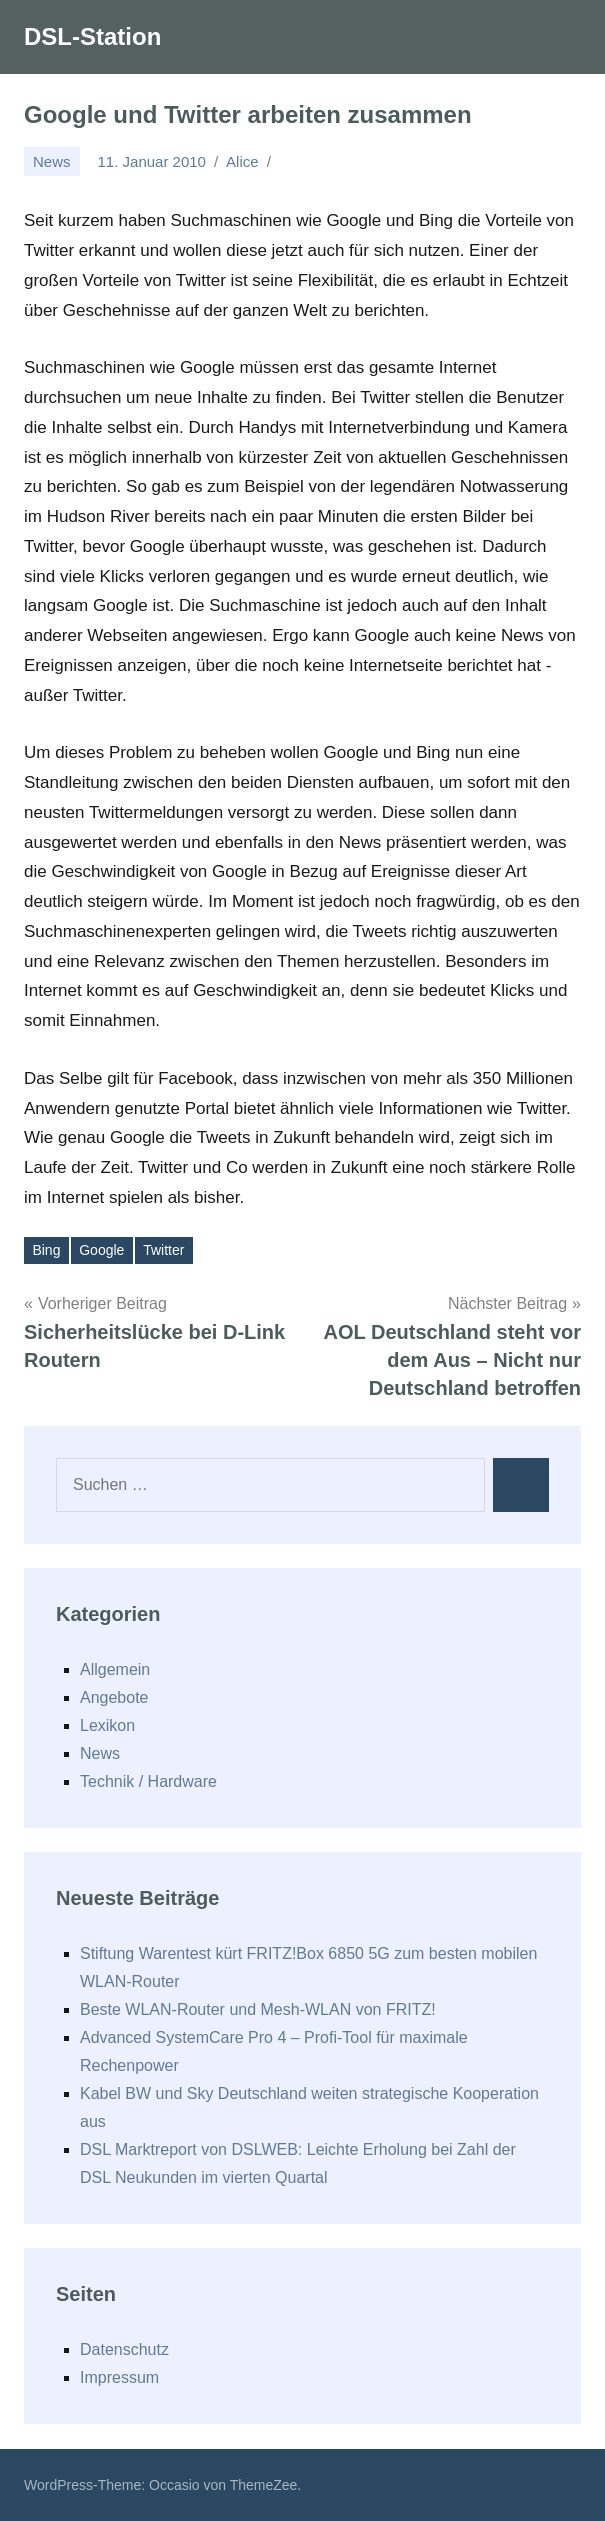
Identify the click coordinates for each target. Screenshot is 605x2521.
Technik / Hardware (148, 1781)
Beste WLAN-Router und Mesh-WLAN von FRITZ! (258, 2009)
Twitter (163, 1250)
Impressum (119, 2377)
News (52, 161)
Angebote (114, 1697)
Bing (46, 1250)
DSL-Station (92, 36)
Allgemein (115, 1669)
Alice (242, 161)
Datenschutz (124, 2349)
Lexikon (107, 1725)
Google (101, 1250)
